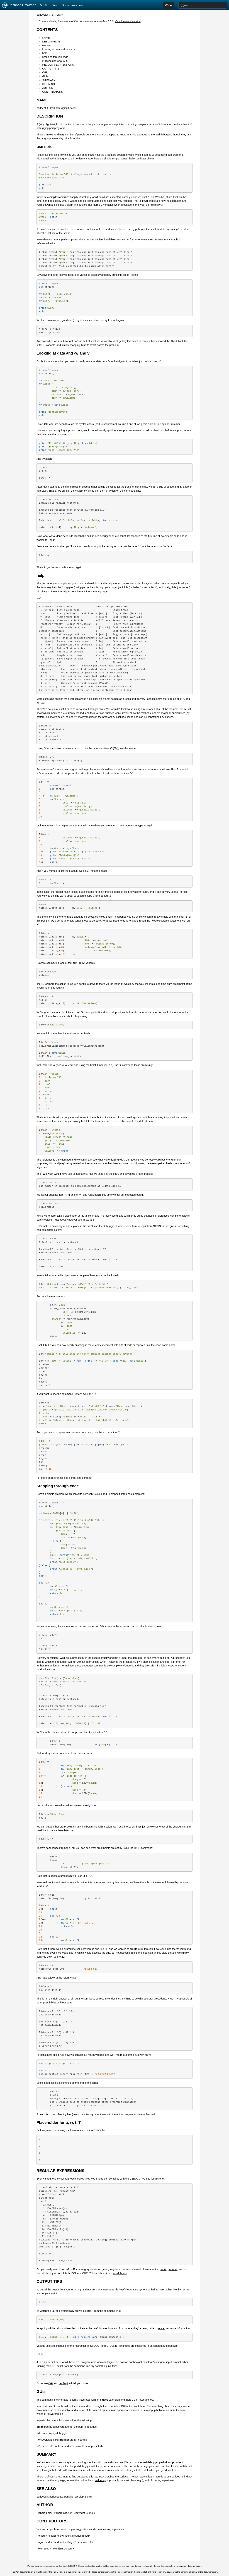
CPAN (59, 15)
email (126, 2566)
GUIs (45, 76)
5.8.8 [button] (43, 5)
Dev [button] (54, 5)
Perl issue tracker (125, 2572)
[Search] (202, 5)
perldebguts (119, 2273)
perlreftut (87, 1477)
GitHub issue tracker (112, 2566)
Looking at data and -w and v (58, 49)
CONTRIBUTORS (52, 91)
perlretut (172, 2269)
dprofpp (79, 2496)
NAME (46, 37)
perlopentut (156, 2345)
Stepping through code (55, 57)
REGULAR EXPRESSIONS (58, 64)
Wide (168, 5)
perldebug (100, 2480)
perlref (72, 1477)
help (44, 53)
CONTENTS (47, 29)
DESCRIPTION (51, 41)
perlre (163, 2269)
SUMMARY (48, 80)
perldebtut (42, 14)
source (52, 15)
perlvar (161, 2328)
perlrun (89, 2496)
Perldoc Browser (19, 5)
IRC (152, 2572)
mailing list (142, 2572)
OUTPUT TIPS (50, 68)
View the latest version (128, 21)
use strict (47, 45)
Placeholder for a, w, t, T (56, 60)
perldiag (68, 2496)
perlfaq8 (172, 2345)
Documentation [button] (72, 5)
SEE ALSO (48, 84)
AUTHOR (47, 88)
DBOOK (72, 2566)
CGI (44, 72)
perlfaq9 (63, 2383)
